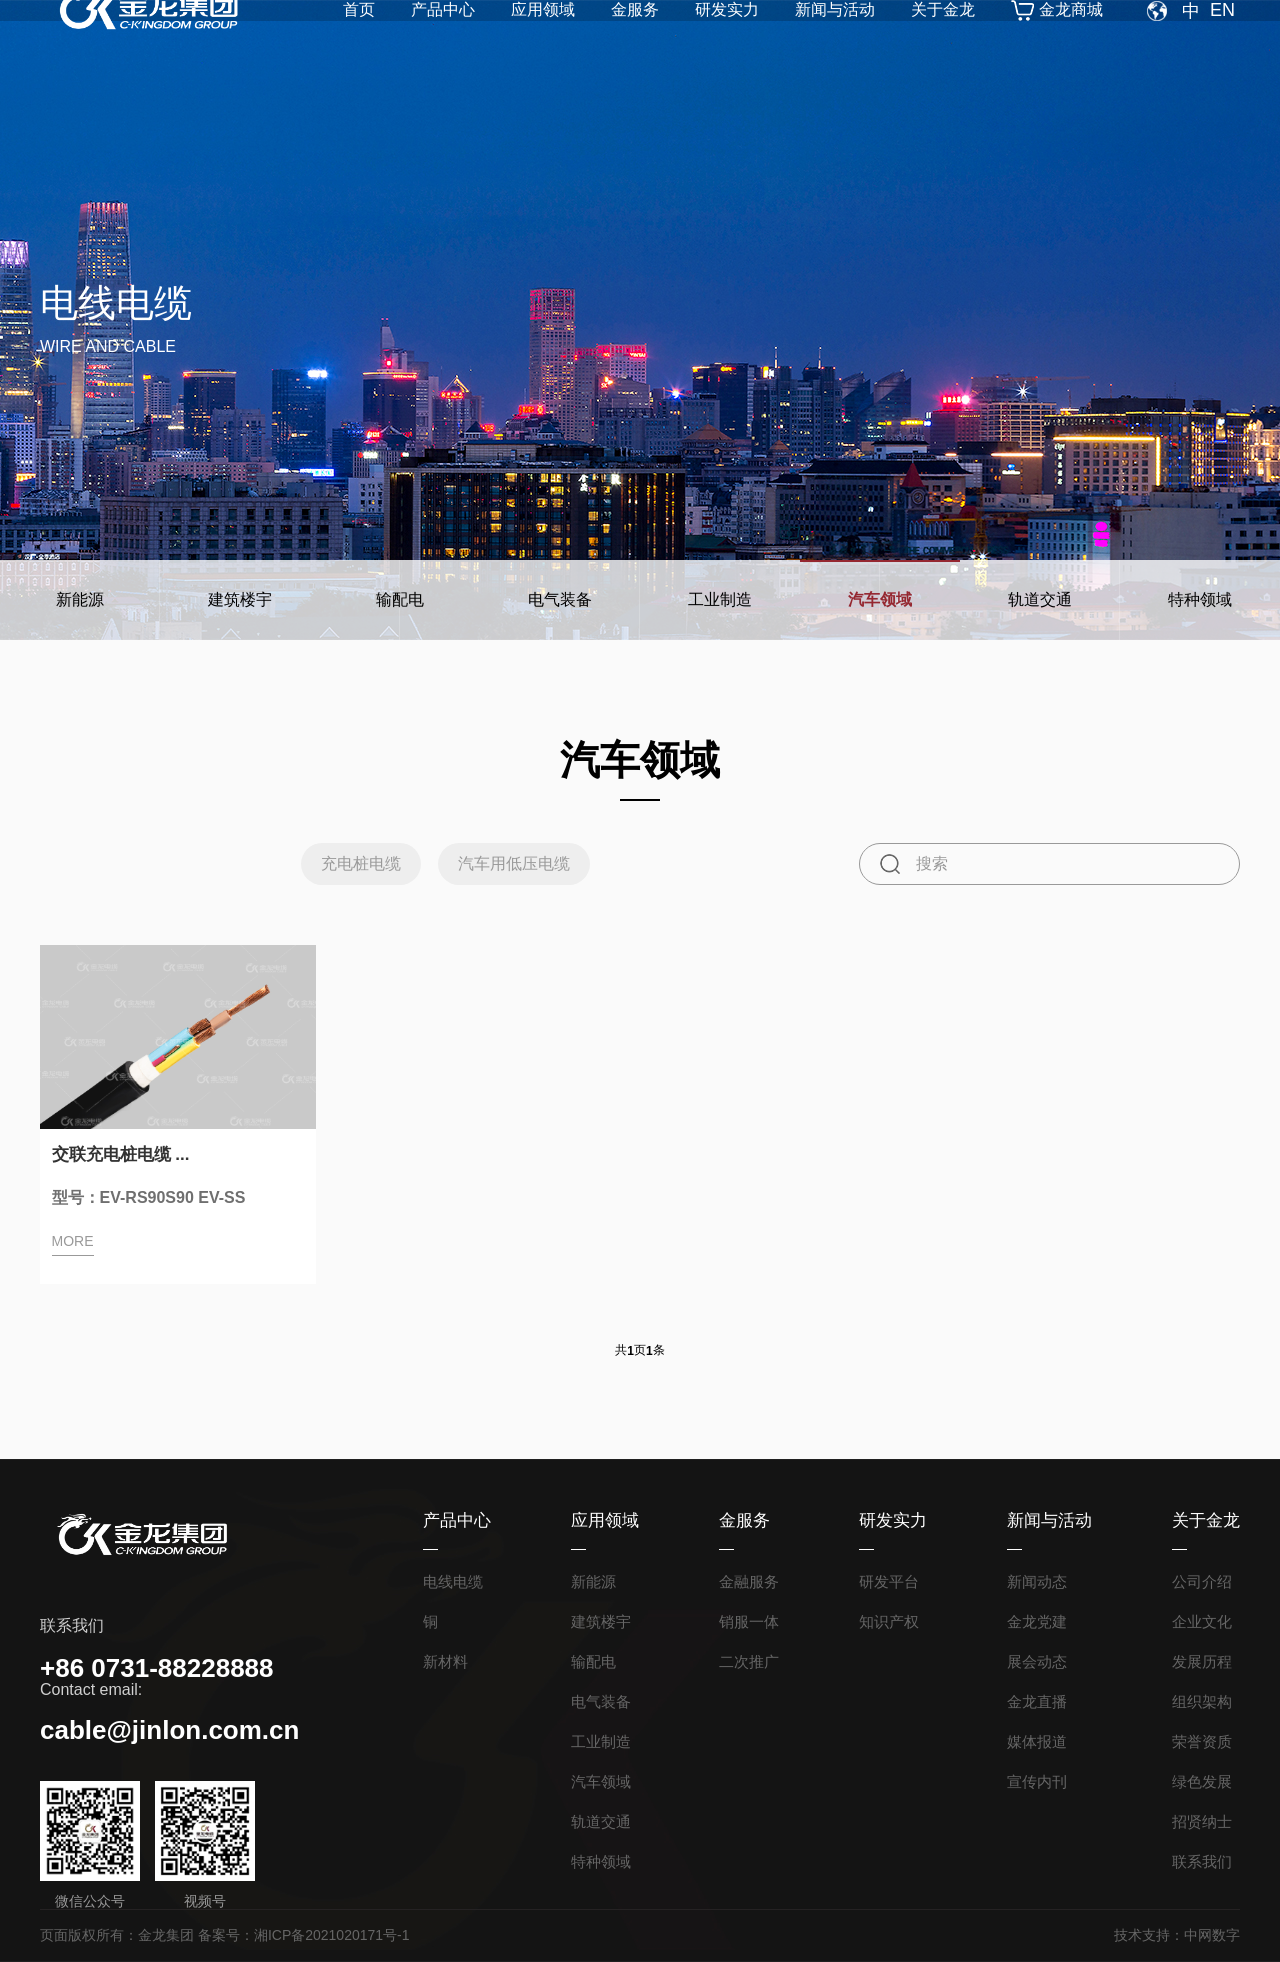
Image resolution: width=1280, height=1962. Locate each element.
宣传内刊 (1037, 1781)
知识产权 (889, 1621)
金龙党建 (1037, 1621)
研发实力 (727, 45)
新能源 (80, 599)
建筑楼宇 (240, 599)
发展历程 (1202, 1661)
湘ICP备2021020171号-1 (332, 1935)
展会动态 (1037, 1661)
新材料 (445, 1661)
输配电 (400, 599)
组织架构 (1202, 1701)
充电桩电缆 (351, 863)
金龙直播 (1037, 1701)
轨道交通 (1040, 599)
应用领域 (543, 45)
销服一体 (749, 1621)
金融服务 (749, 1581)
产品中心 (443, 45)
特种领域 (1200, 599)
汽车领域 (880, 599)
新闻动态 (1037, 1581)
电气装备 (560, 599)
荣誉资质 (1202, 1741)
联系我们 (1202, 1861)
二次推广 (749, 1661)
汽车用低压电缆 (517, 863)
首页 (359, 45)
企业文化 (1202, 1621)
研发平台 (889, 1581)
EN (1222, 46)
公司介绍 (1202, 1581)
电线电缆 (453, 1581)
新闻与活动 (835, 45)
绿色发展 (1202, 1781)
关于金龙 (943, 45)
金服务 (635, 45)
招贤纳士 (1202, 1821)
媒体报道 (1037, 1741)
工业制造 (720, 599)
